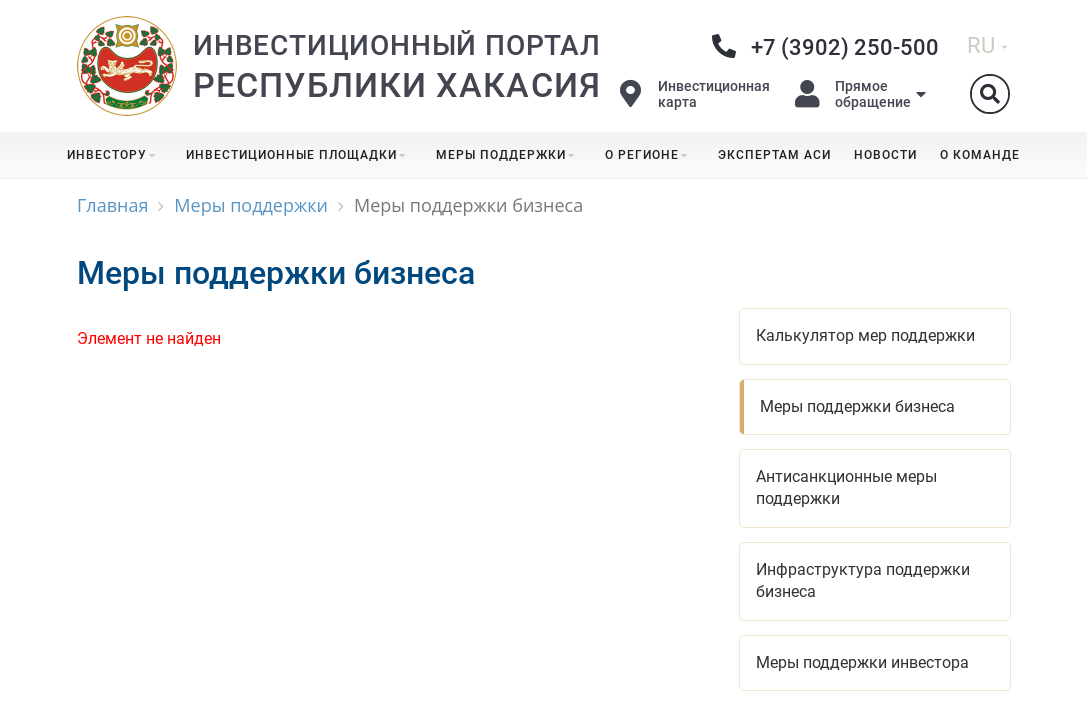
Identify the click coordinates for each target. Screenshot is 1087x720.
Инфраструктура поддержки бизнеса (863, 580)
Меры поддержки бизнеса (857, 406)
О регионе (650, 155)
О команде (980, 155)
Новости (885, 155)
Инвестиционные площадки (299, 155)
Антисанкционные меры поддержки (846, 487)
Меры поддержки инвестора (862, 662)
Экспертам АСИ (774, 155)
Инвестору (115, 155)
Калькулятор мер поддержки (865, 335)
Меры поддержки (509, 155)
